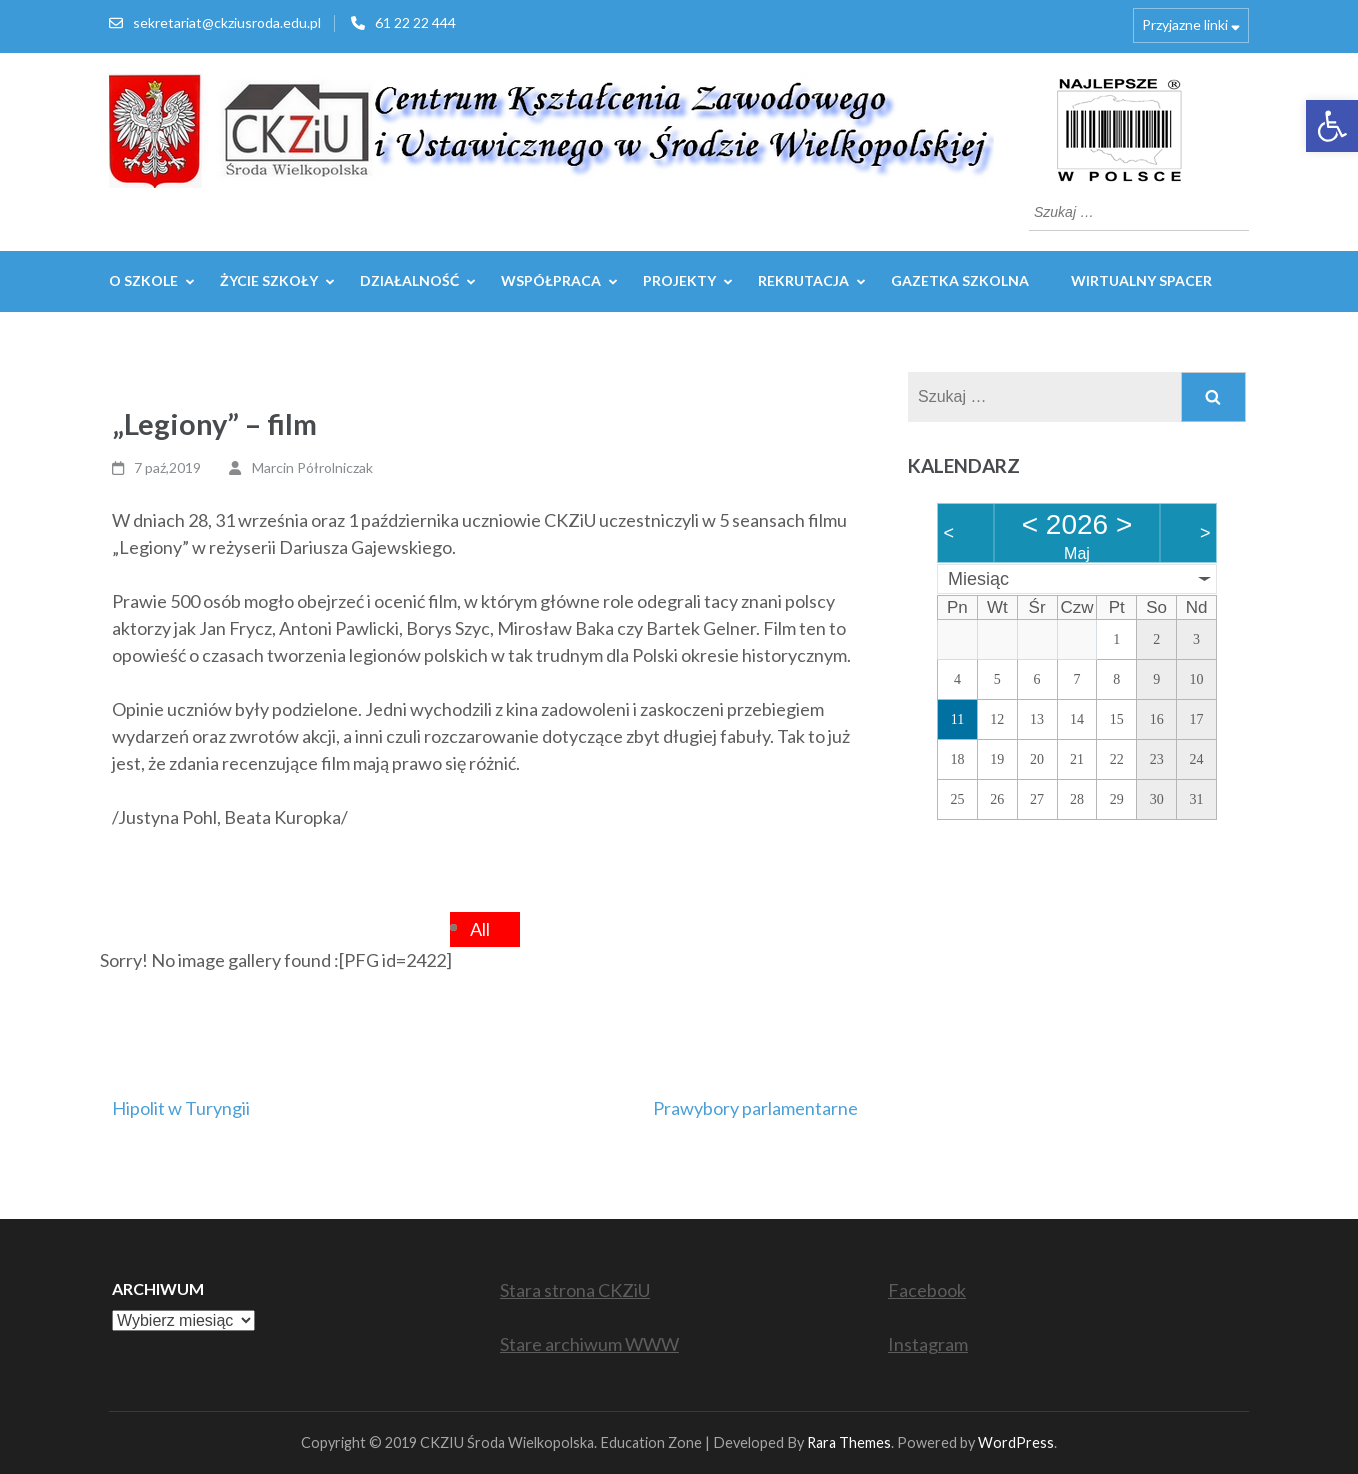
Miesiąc (978, 579)
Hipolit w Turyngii (181, 1108)
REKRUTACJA (803, 280)
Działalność (409, 280)
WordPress (1016, 1442)
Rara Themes (849, 1442)
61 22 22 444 (415, 22)
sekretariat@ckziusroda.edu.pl (227, 22)
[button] (1332, 126)
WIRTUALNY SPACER (1141, 280)
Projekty (679, 280)
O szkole (143, 280)
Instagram (928, 1344)
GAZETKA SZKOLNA (960, 280)
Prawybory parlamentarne (755, 1108)
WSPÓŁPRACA (551, 280)
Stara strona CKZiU (575, 1290)
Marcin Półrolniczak (312, 467)
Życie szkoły (269, 280)
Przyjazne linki (1185, 24)
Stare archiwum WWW (589, 1344)
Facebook (927, 1290)
